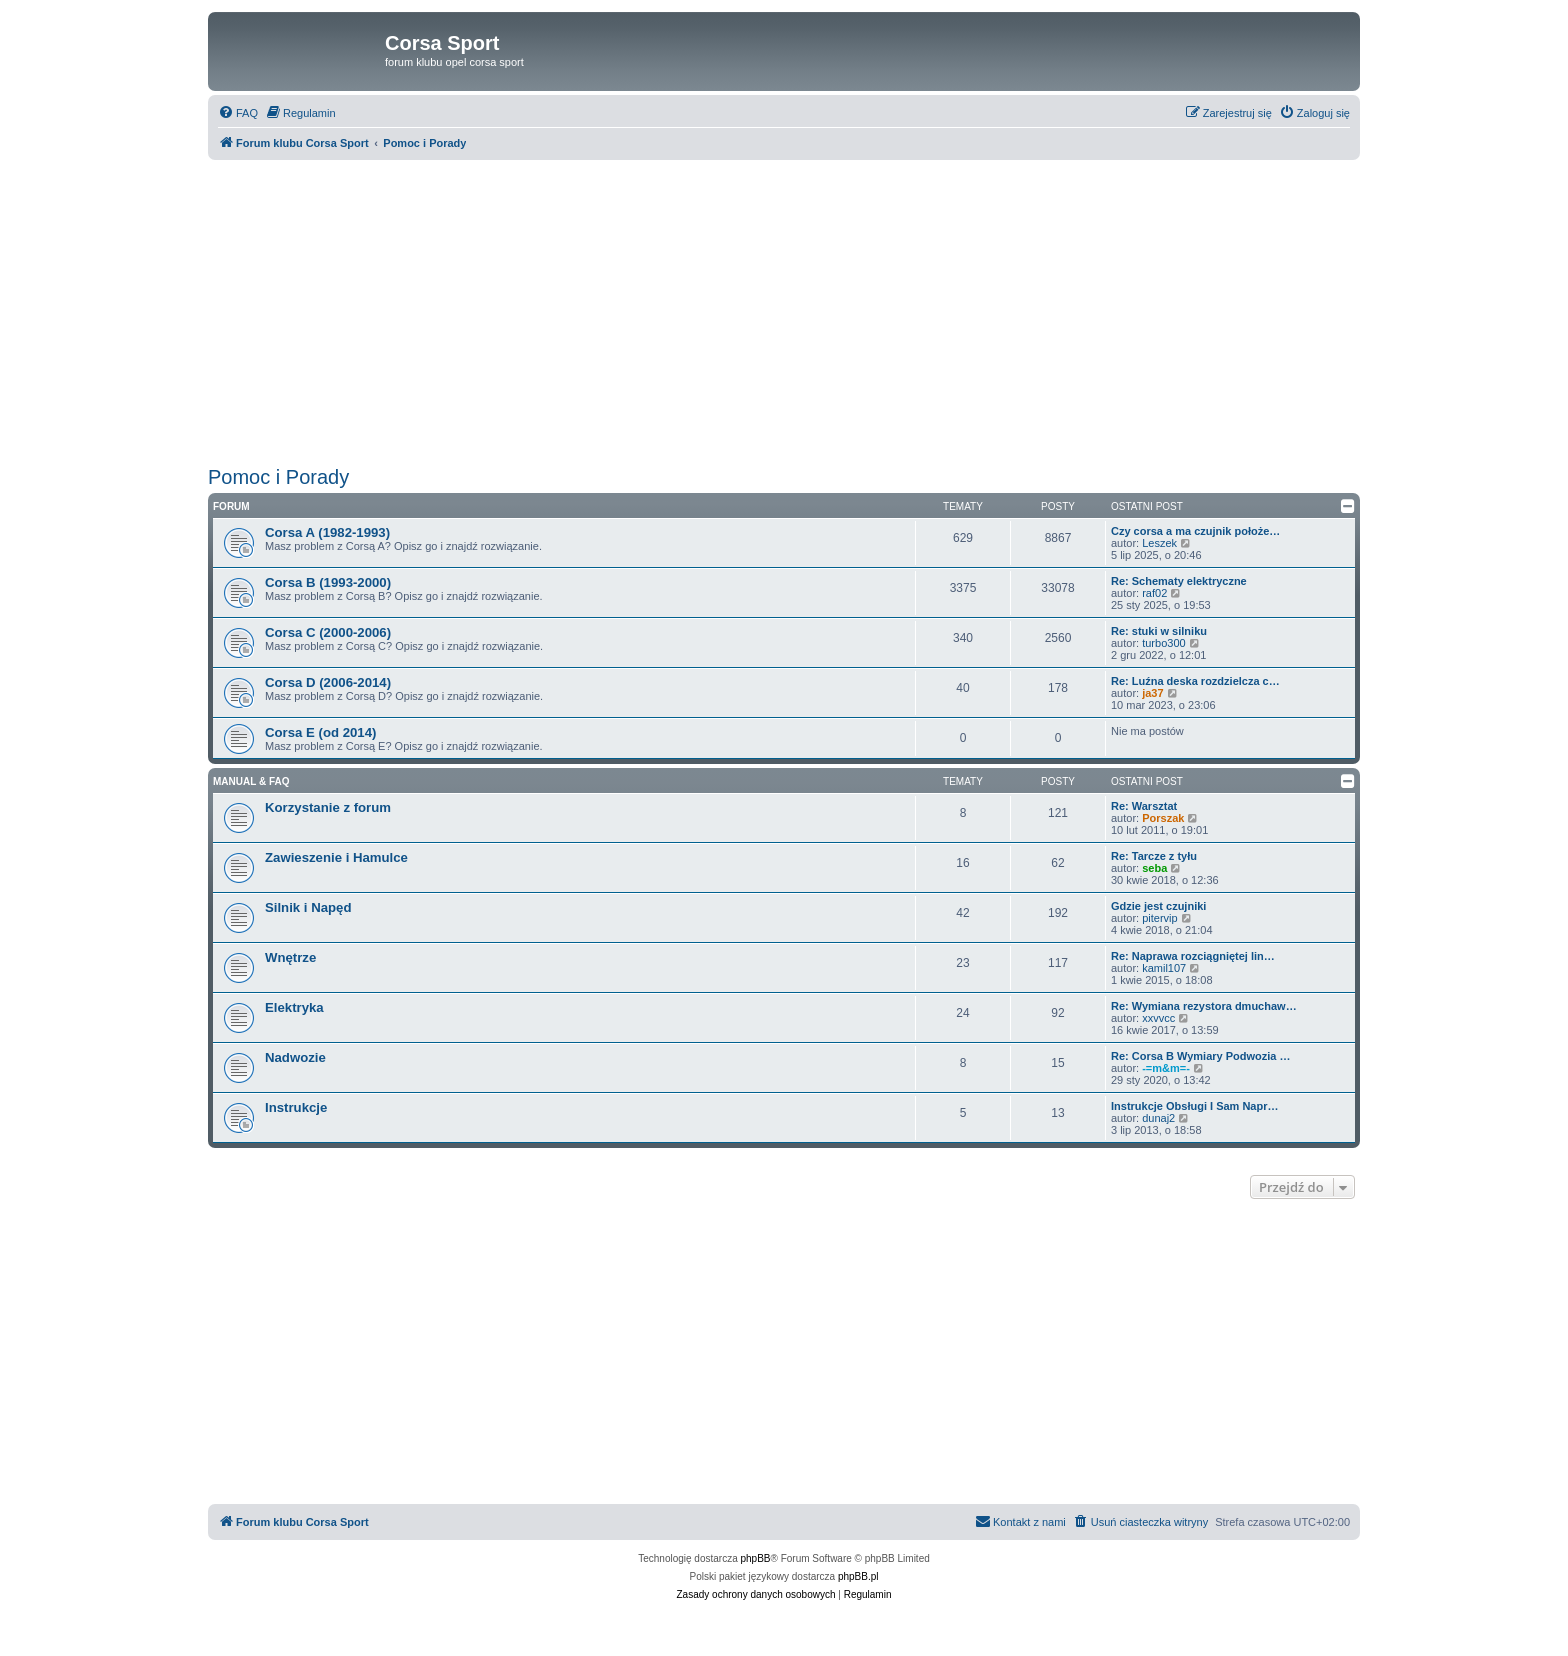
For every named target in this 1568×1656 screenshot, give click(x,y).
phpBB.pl (858, 1576)
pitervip (1159, 918)
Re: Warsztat (1144, 806)
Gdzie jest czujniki (1158, 906)
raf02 (1154, 593)
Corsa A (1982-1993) (327, 532)
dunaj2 (1158, 1118)
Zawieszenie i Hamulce (336, 857)
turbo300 (1163, 643)
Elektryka (294, 1007)
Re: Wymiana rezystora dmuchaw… (1204, 1006)
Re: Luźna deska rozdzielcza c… (1195, 681)
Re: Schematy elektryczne (1179, 581)
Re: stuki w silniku (1159, 631)
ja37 (1152, 693)
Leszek (1159, 543)
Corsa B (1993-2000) (328, 582)
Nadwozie (295, 1057)
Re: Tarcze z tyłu (1154, 856)
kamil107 (1164, 968)
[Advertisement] (784, 310)
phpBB (756, 1558)
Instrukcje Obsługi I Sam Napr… (1195, 1106)
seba (1154, 868)
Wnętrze (290, 957)
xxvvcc (1158, 1018)
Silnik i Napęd (308, 907)
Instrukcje (296, 1107)
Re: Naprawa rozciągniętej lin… (1193, 956)
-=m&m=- (1166, 1068)
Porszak (1163, 818)
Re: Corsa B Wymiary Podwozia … (1201, 1056)
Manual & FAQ (251, 781)
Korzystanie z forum (328, 807)
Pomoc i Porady (278, 477)
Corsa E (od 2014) (320, 732)
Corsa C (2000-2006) (328, 632)
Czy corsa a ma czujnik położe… (1195, 531)
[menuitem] (238, 113)
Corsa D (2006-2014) (328, 682)
